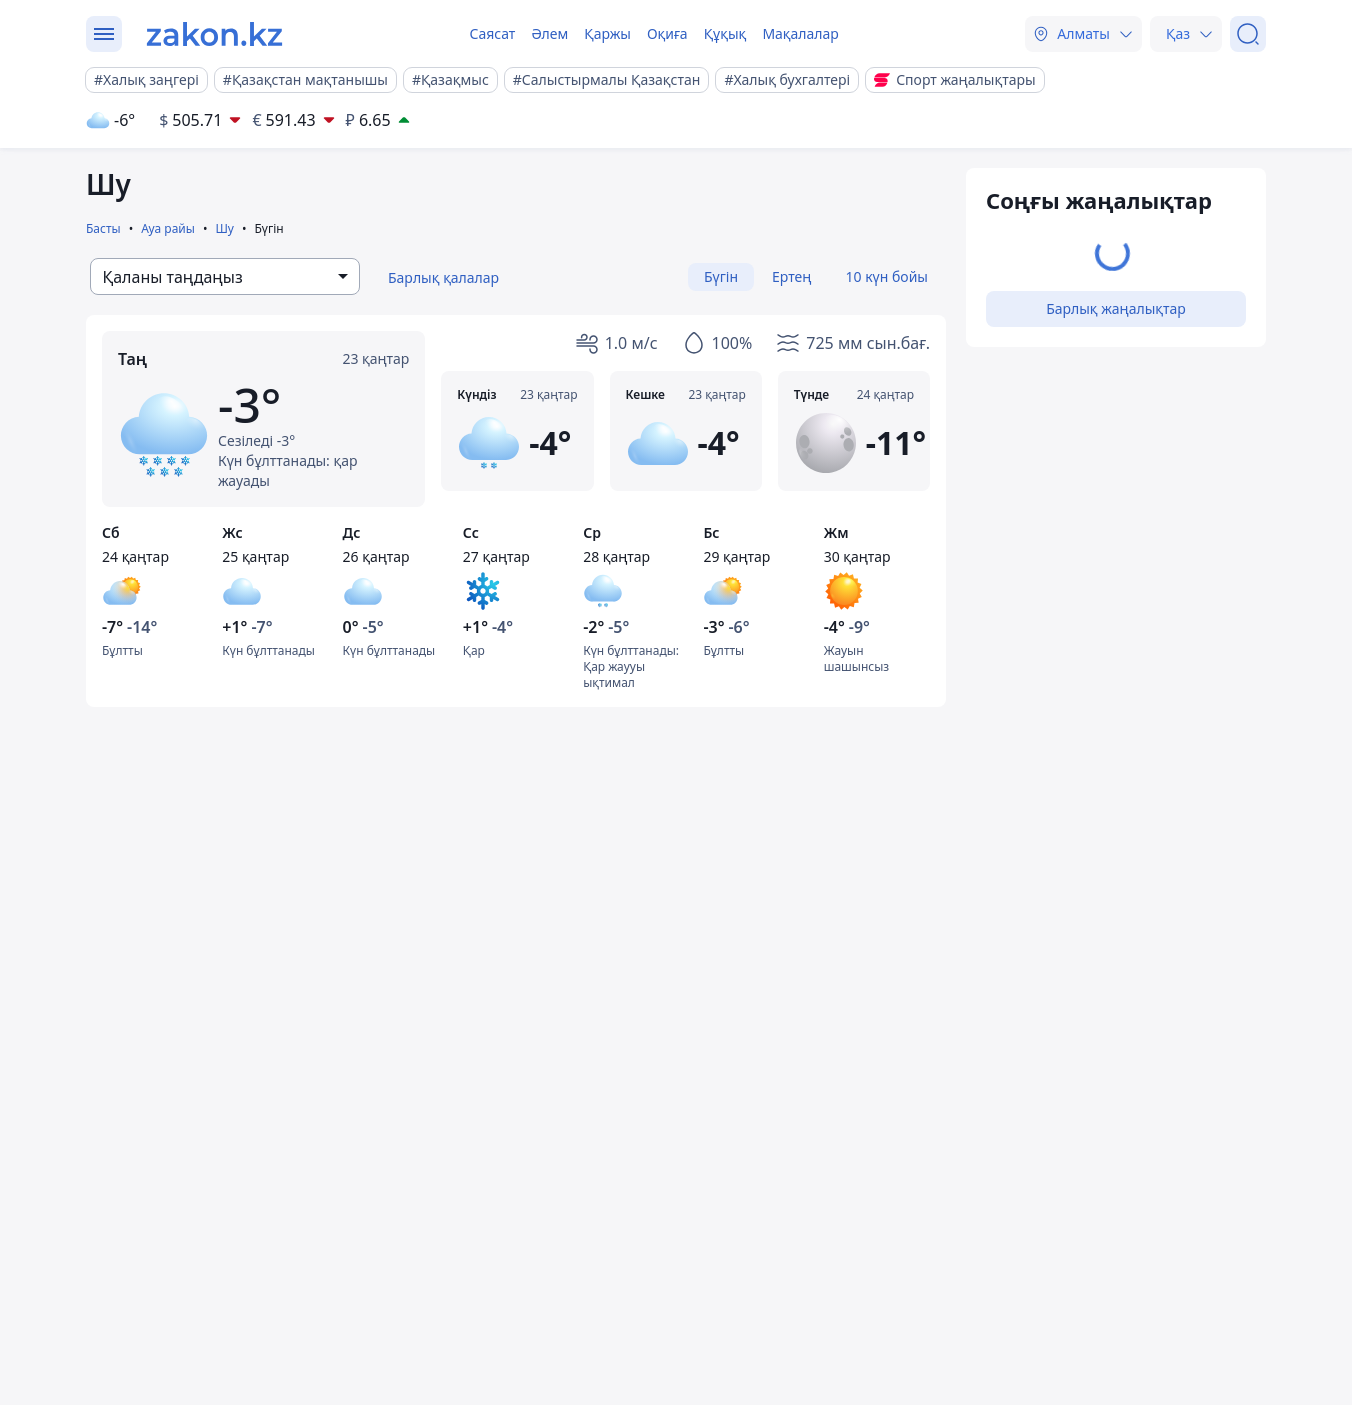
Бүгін (721, 276)
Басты (103, 228)
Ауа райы (168, 228)
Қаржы (607, 33)
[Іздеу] (1248, 34)
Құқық (725, 33)
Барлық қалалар (443, 277)
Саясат (492, 33)
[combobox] (225, 276)
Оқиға (667, 33)
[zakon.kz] (214, 34)
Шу (224, 228)
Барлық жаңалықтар (1116, 308)
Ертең (791, 276)
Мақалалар (800, 33)
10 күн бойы (887, 276)
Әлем (549, 33)
